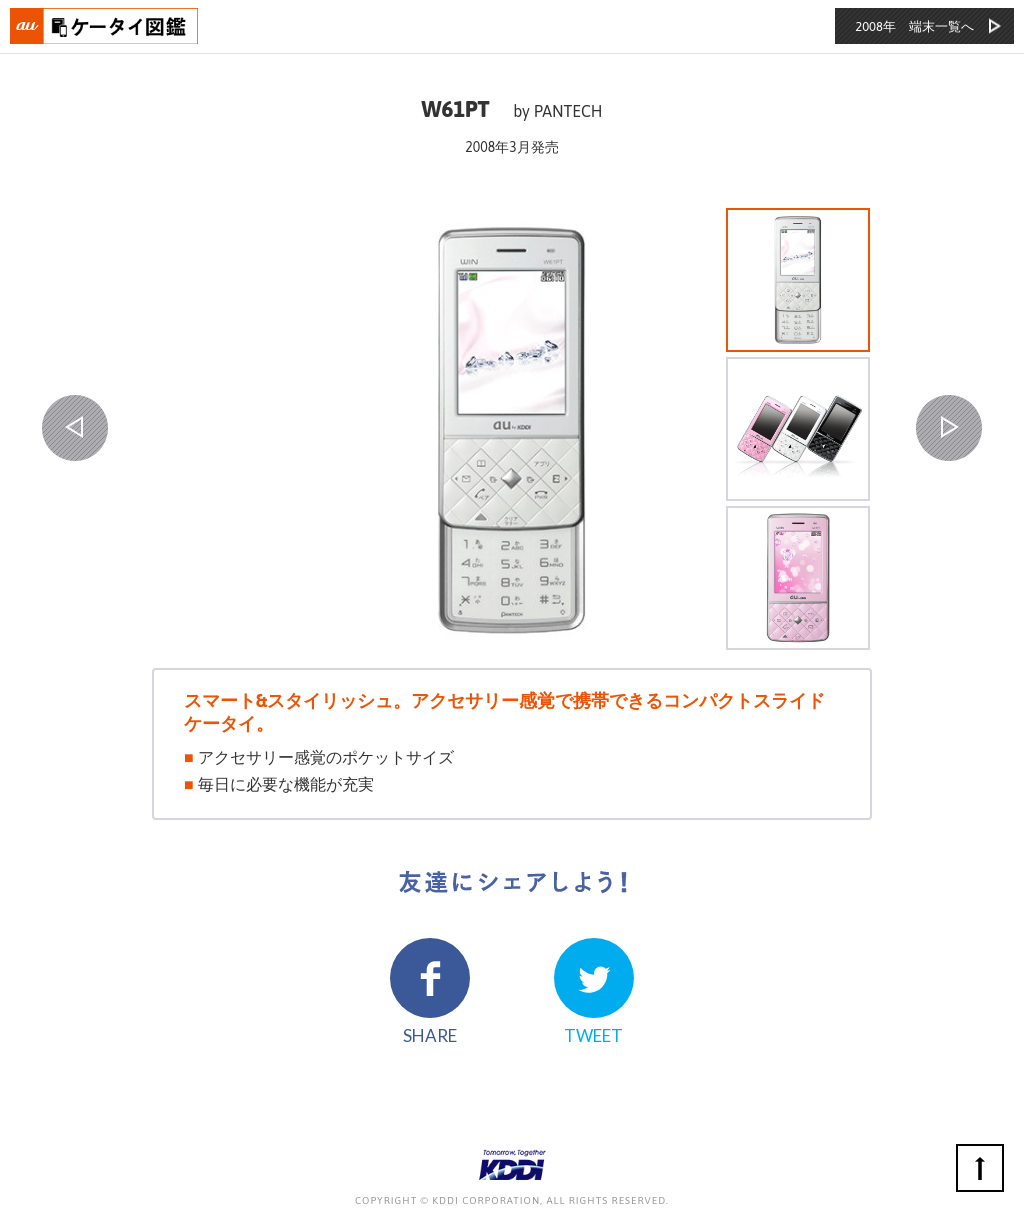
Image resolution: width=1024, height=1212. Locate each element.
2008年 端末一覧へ (914, 26)
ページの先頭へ (980, 1168)
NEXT (949, 428)
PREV (75, 428)
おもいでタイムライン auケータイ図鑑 (105, 26)
